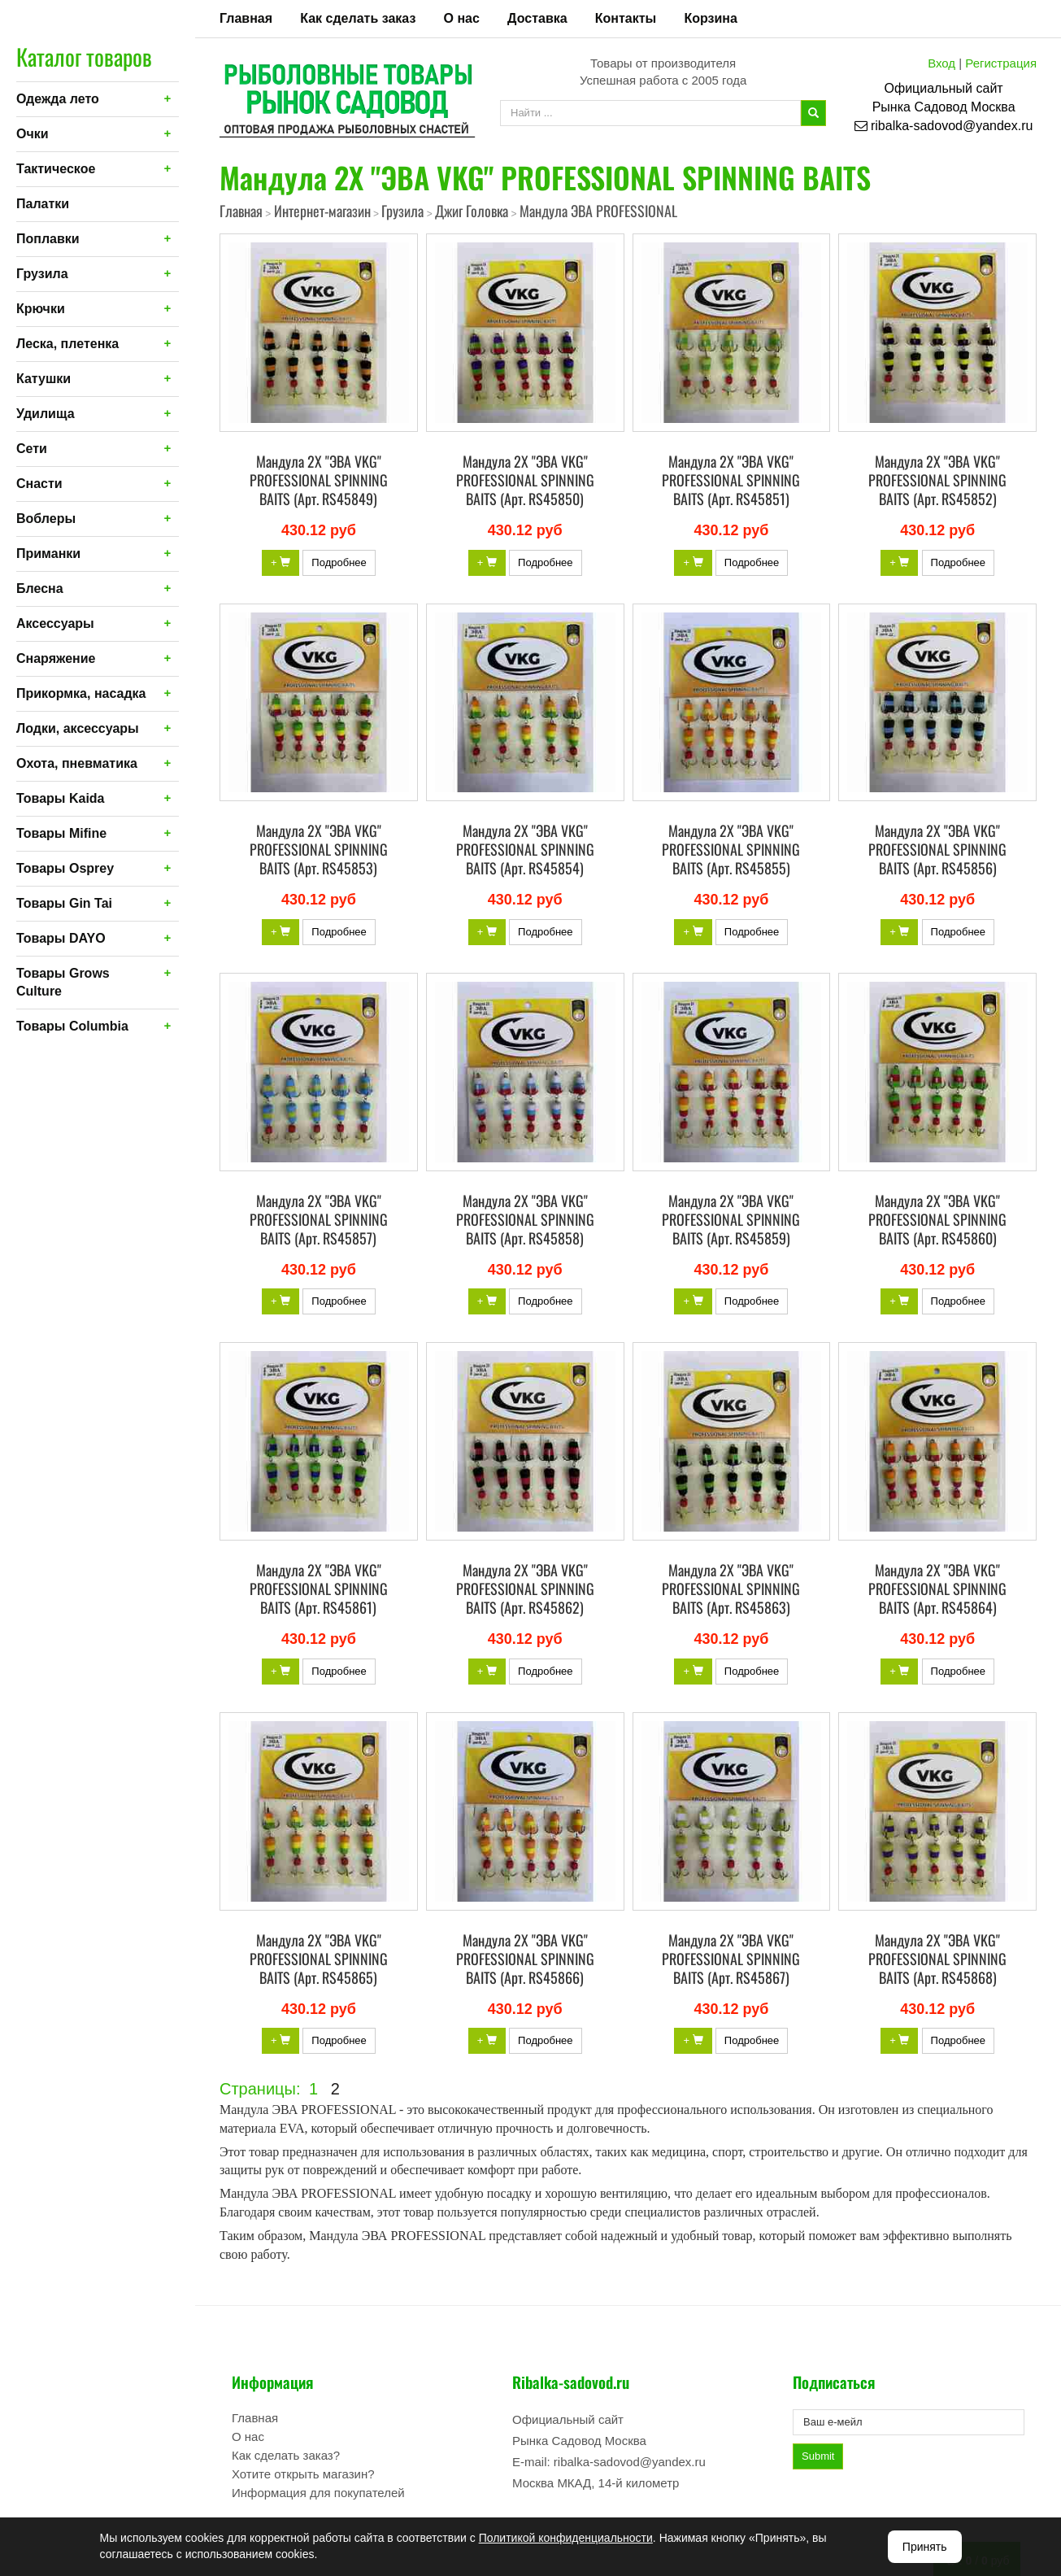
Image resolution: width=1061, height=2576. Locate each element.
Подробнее (338, 562)
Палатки (42, 204)
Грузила (42, 274)
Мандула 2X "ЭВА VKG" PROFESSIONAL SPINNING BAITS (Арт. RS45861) (319, 1588)
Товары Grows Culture (63, 982)
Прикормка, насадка (81, 693)
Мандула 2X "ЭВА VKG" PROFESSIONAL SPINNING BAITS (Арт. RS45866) (525, 1958)
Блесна (39, 588)
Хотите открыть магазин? (303, 2474)
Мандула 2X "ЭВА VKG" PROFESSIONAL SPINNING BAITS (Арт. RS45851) (731, 480)
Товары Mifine (61, 833)
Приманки (48, 553)
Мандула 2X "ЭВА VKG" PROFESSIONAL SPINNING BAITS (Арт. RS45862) (525, 1588)
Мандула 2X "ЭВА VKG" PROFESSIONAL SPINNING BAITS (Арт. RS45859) (731, 1219)
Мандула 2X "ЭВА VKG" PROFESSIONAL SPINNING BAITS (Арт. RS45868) (937, 1958)
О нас (462, 18)
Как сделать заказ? (286, 2455)
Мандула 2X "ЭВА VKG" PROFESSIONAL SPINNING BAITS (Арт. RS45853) (319, 849)
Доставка (537, 18)
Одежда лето (57, 99)
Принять (924, 2546)
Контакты (625, 18)
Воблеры (46, 518)
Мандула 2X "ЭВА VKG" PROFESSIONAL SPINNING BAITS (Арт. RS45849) (319, 480)
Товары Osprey (65, 868)
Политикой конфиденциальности (566, 2537)
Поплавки (48, 239)
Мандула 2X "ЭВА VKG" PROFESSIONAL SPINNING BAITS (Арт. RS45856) (937, 849)
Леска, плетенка (67, 344)
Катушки (43, 379)
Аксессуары (55, 623)
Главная (246, 18)
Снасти (39, 483)
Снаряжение (55, 658)
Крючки (40, 309)
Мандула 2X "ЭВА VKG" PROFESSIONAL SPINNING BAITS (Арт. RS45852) (937, 480)
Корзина (710, 18)
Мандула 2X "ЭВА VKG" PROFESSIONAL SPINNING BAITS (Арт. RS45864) (937, 1588)
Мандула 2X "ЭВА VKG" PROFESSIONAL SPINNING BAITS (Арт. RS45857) (319, 1219)
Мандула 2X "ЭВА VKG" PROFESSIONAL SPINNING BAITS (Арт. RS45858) (525, 1219)
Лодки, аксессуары (77, 728)
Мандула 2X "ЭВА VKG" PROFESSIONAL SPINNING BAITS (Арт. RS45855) (731, 849)
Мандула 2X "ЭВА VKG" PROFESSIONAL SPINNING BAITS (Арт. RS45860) (937, 1219)
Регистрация (1001, 63)
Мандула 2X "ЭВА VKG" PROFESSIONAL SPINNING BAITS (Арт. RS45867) (731, 1958)
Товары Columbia (72, 1026)
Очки (32, 134)
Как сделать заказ (357, 18)
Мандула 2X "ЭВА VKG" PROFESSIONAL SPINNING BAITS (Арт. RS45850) (525, 480)
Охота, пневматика (76, 763)
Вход (941, 63)
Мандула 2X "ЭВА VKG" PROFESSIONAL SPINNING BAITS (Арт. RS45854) (525, 849)
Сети (31, 448)
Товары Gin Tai (64, 903)
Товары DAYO (61, 938)
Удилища (45, 414)
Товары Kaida (60, 798)
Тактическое (55, 169)
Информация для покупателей (318, 2493)
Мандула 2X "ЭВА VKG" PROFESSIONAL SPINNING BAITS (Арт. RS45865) (319, 1958)
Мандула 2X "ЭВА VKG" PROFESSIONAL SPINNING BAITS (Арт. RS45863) (731, 1588)
